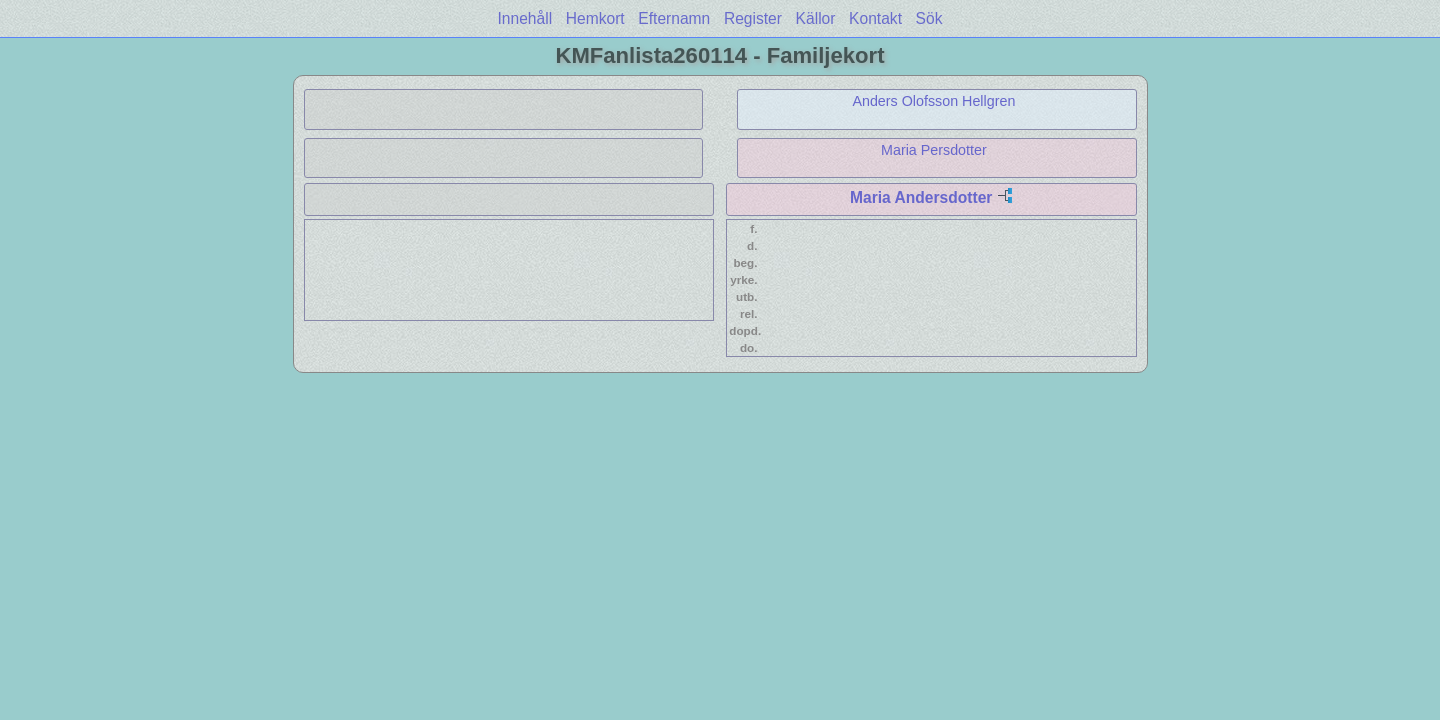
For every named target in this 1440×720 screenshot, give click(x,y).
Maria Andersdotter (921, 197)
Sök (929, 18)
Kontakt (875, 18)
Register (753, 18)
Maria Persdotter (934, 150)
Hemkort (595, 18)
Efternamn (674, 18)
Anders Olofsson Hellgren (933, 101)
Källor (816, 18)
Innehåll (525, 18)
